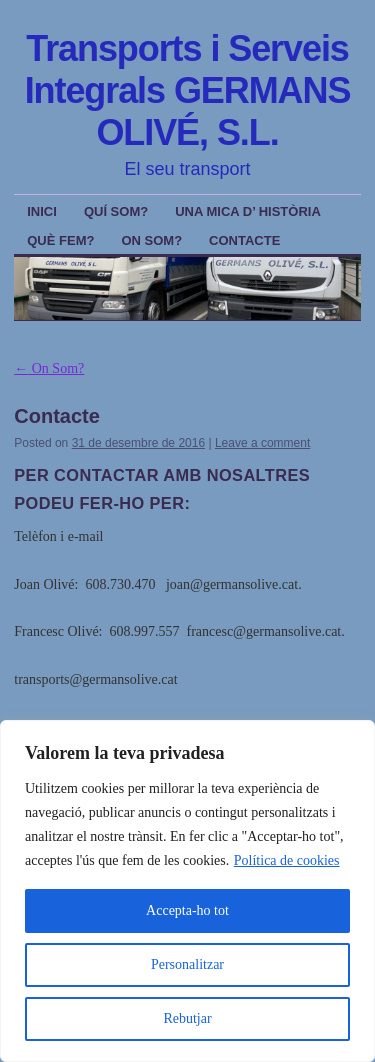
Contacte (244, 240)
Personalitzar (187, 964)
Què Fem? (60, 240)
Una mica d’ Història (248, 211)
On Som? (151, 240)
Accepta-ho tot (187, 910)
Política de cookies (287, 860)
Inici (42, 211)
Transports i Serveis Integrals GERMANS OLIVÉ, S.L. (188, 90)
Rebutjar (187, 1018)
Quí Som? (116, 211)
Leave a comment (262, 443)
